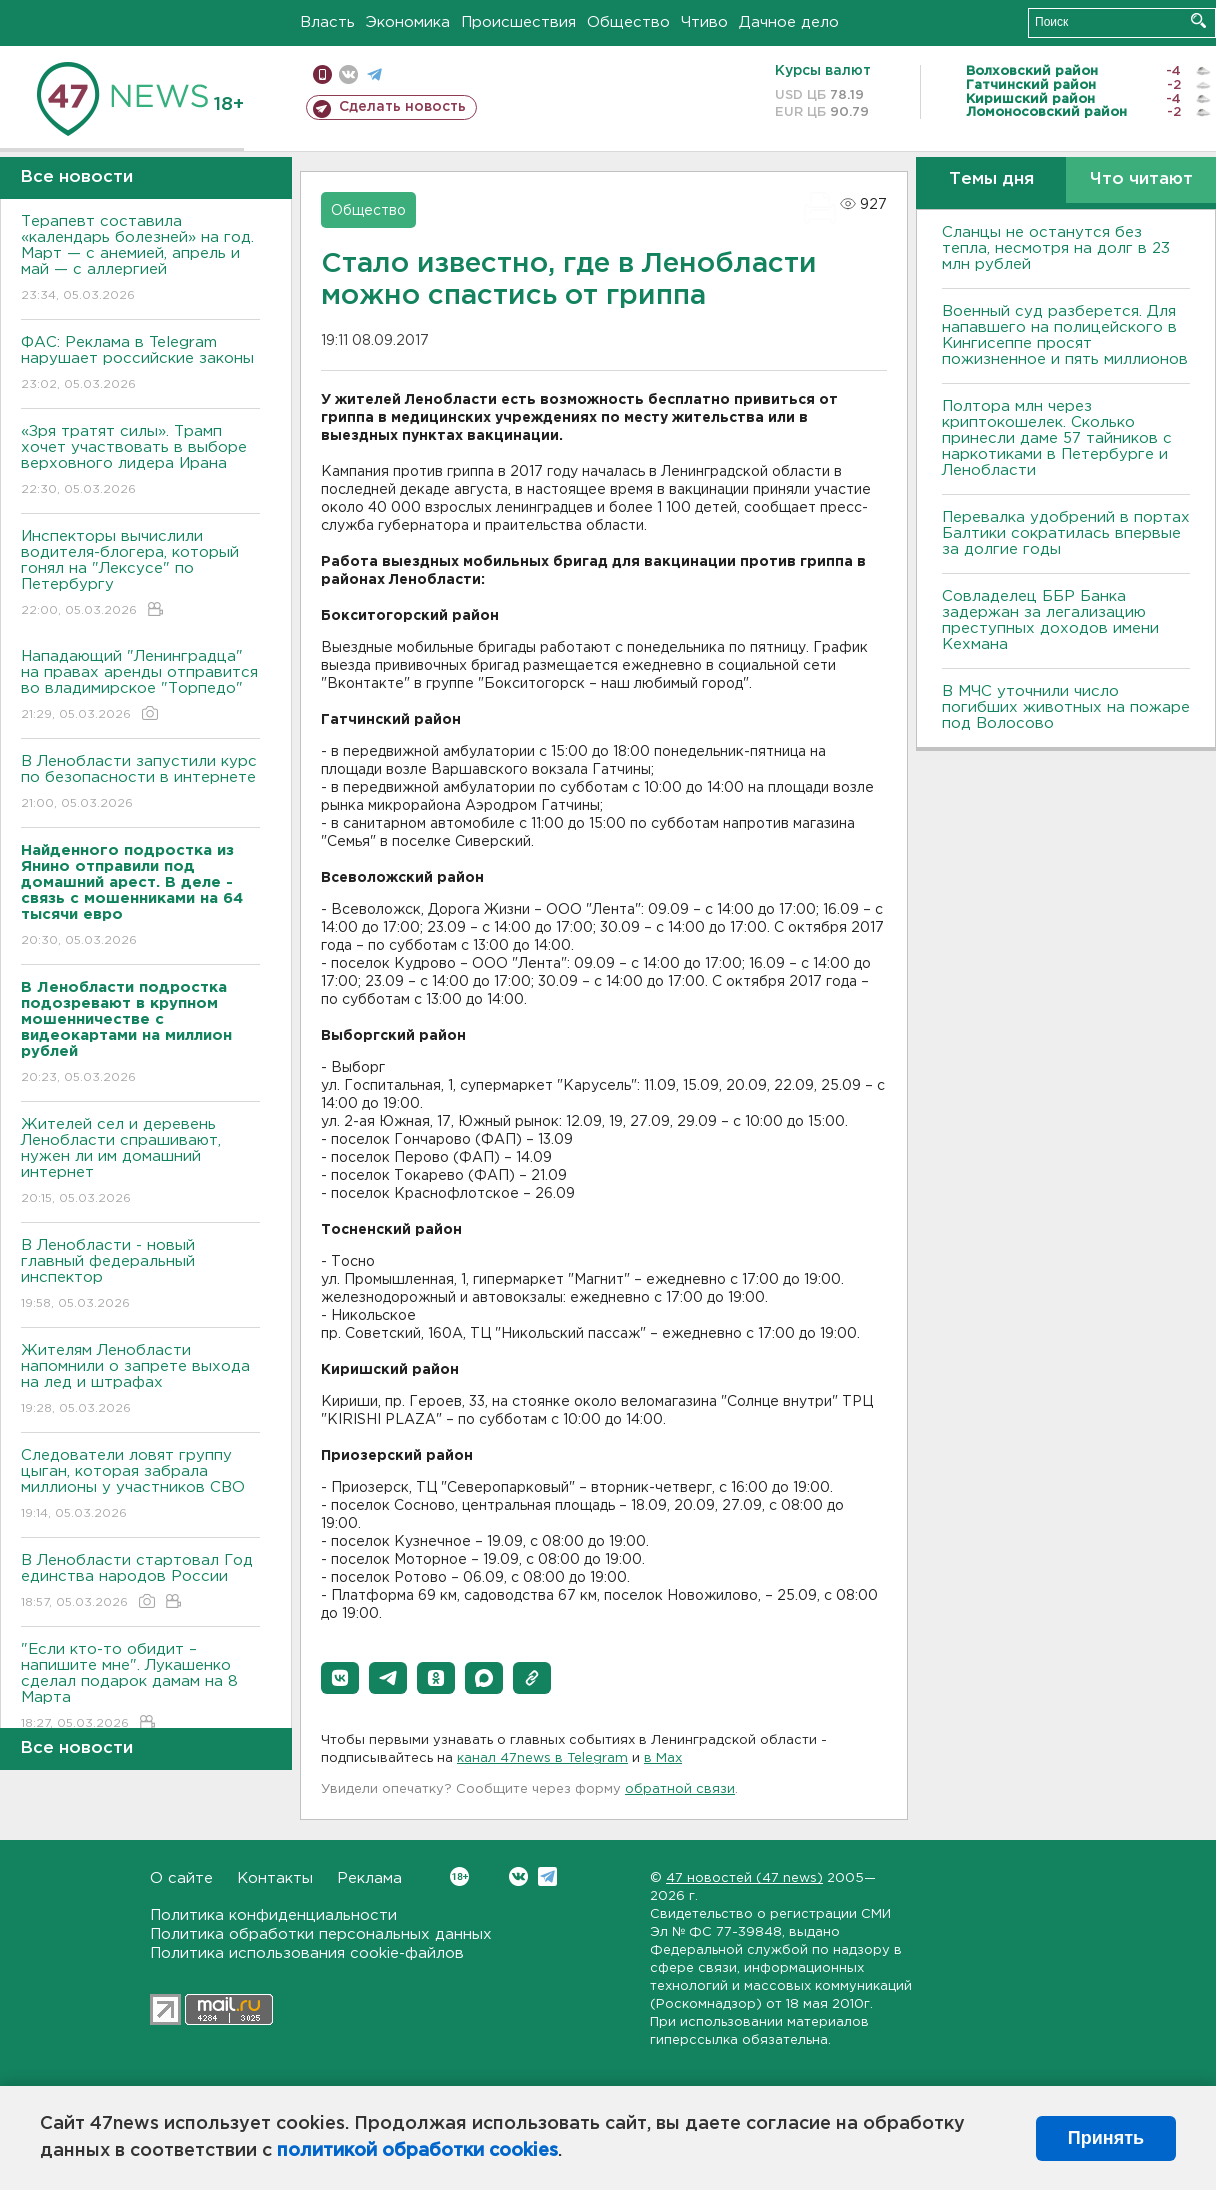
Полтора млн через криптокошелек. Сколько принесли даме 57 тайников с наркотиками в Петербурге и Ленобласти (1057, 438)
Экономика (408, 22)
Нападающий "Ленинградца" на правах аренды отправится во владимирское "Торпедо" (140, 686)
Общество (628, 22)
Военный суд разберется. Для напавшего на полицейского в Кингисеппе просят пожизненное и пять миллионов (1065, 335)
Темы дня (991, 179)
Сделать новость (402, 107)
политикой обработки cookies (417, 2151)
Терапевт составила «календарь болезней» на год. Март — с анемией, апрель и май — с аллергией (140, 259)
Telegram (547, 1876)
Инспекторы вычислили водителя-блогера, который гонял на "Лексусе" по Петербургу (140, 574)
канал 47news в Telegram (542, 1758)
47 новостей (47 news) (744, 1878)
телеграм (374, 74)
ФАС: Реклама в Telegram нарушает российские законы (140, 364)
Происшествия (518, 22)
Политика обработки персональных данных (321, 1934)
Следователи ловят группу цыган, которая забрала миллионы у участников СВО (140, 1485)
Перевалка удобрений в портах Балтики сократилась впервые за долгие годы (1066, 533)
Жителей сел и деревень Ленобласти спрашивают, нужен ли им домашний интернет (140, 1162)
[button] (340, 1678)
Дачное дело (789, 22)
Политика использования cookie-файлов (307, 1953)
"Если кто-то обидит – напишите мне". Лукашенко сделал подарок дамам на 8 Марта (140, 1687)
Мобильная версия (322, 74)
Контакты (275, 1878)
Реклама (369, 1878)
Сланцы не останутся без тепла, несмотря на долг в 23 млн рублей (1056, 248)
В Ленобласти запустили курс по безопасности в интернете (140, 783)
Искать (1198, 20)
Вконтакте (459, 1876)
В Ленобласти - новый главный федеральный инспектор (140, 1275)
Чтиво (704, 22)
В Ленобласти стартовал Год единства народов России (140, 1582)
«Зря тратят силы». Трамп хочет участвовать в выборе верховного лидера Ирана (140, 461)
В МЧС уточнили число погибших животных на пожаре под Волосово (1066, 707)
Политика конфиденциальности (273, 1915)
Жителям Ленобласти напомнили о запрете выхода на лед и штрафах (140, 1380)
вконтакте (348, 74)
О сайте (181, 1878)
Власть (327, 22)
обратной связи (680, 1789)
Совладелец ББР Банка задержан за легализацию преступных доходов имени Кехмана (1050, 620)
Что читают (1141, 179)
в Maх (663, 1758)
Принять (1106, 2138)
